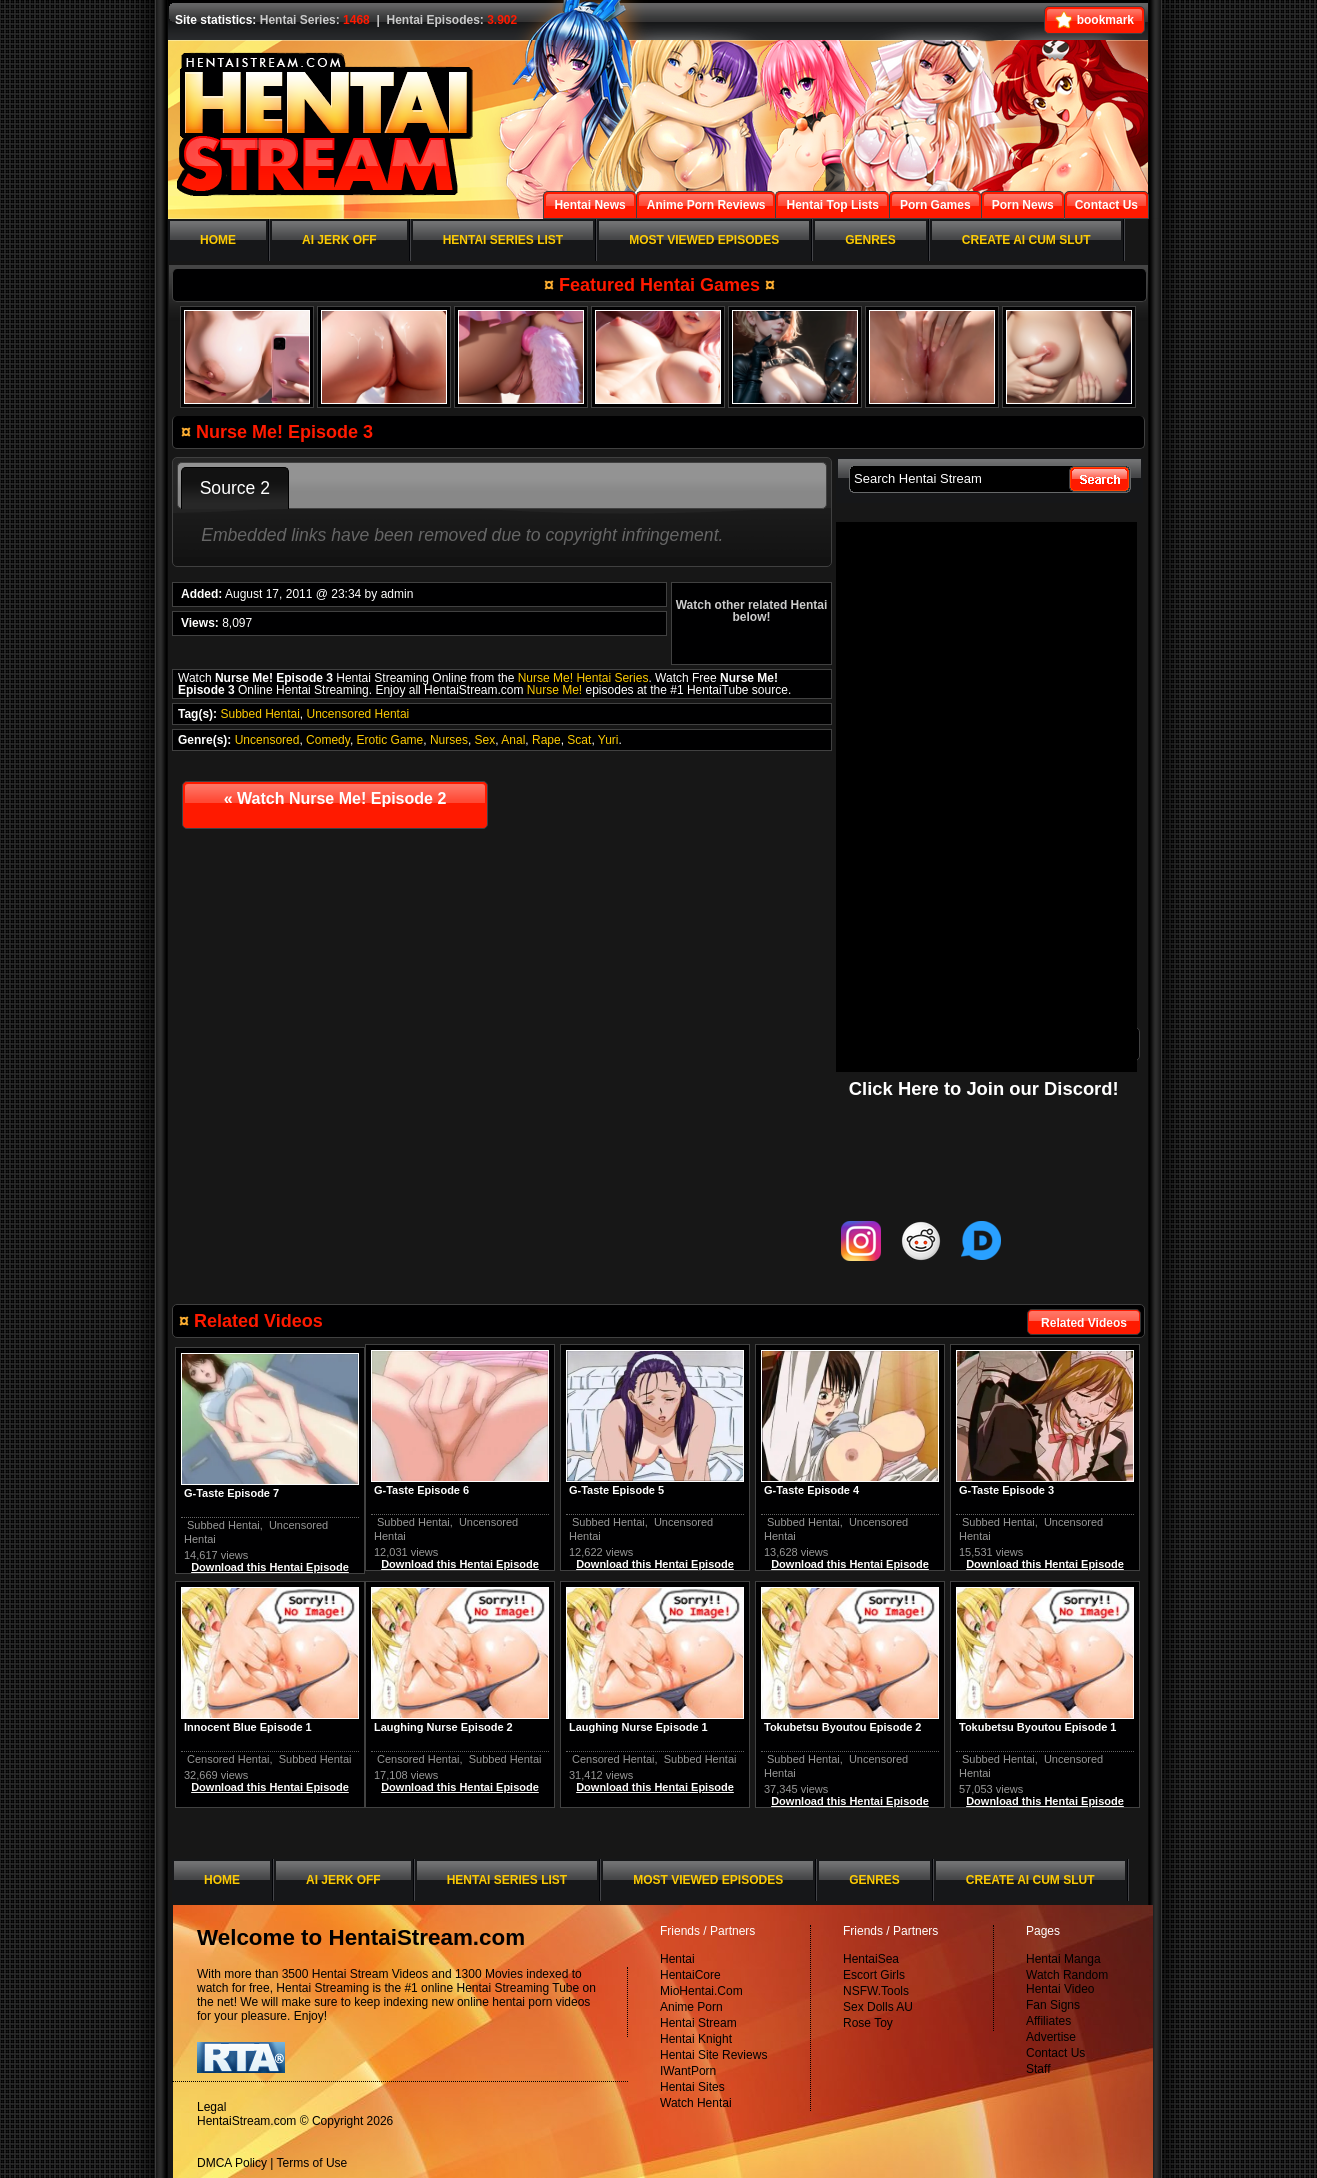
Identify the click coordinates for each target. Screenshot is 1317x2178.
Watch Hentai (696, 2103)
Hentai (677, 1959)
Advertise (1051, 2037)
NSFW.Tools (876, 1991)
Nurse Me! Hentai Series (583, 678)
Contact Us (1055, 2053)
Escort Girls (874, 1975)
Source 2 (235, 488)
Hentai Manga (1063, 1959)
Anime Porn (691, 2007)
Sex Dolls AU (878, 2007)
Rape (546, 740)
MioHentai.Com (701, 1991)
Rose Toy (868, 2023)
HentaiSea (871, 1959)
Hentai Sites (692, 2087)
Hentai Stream (698, 2023)
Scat (579, 740)
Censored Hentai (613, 1759)
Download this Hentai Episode (1045, 1564)
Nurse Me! (554, 690)
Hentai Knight (696, 2039)
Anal (513, 740)
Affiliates (1048, 2021)
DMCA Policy (232, 2163)
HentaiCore (690, 1975)
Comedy (328, 740)
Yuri (608, 740)
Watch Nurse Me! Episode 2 (335, 798)
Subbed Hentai (259, 714)
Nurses (449, 740)
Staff (1038, 2069)
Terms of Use (312, 2163)
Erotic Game (390, 740)
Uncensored (267, 740)
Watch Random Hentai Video (1067, 1982)
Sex (485, 740)
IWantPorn (688, 2071)
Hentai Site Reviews (713, 2055)
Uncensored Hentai (358, 714)
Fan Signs (1053, 2005)
